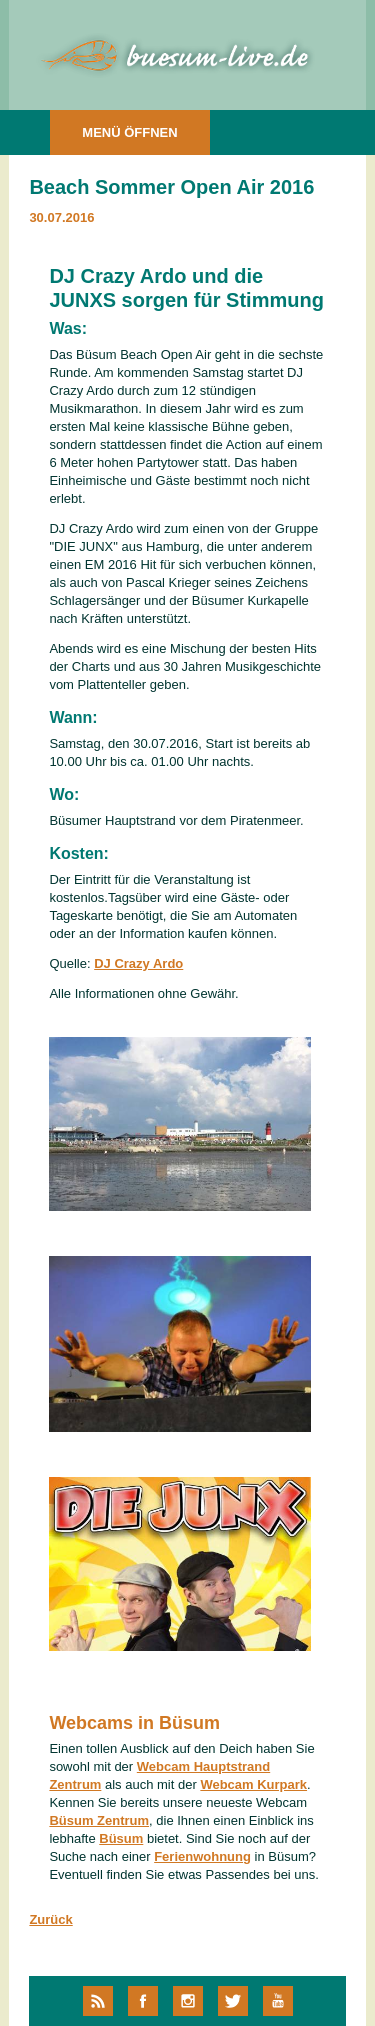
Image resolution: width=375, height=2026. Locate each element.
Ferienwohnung (202, 1856)
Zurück (50, 1919)
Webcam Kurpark (253, 1784)
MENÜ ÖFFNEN (129, 132)
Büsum (121, 1838)
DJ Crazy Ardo (138, 963)
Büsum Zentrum (99, 1820)
